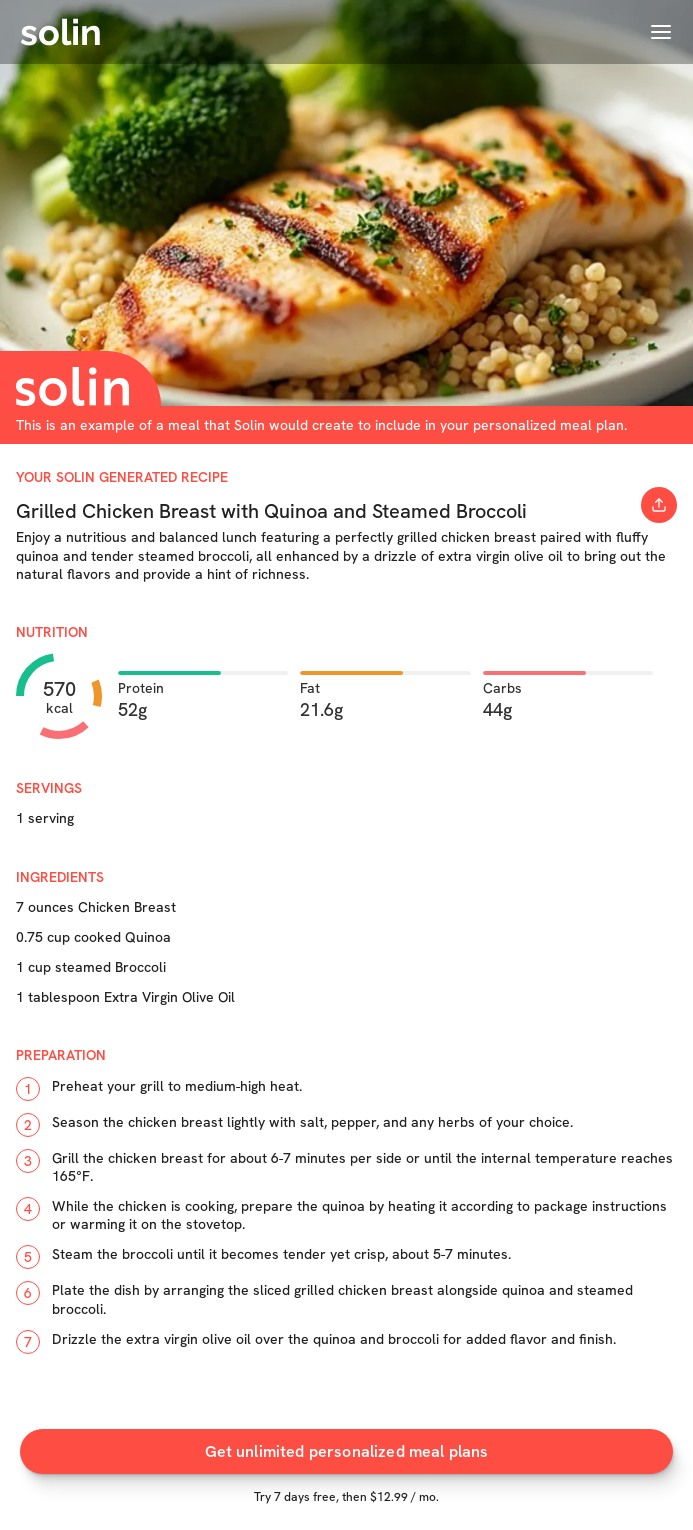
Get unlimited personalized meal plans (347, 1451)
